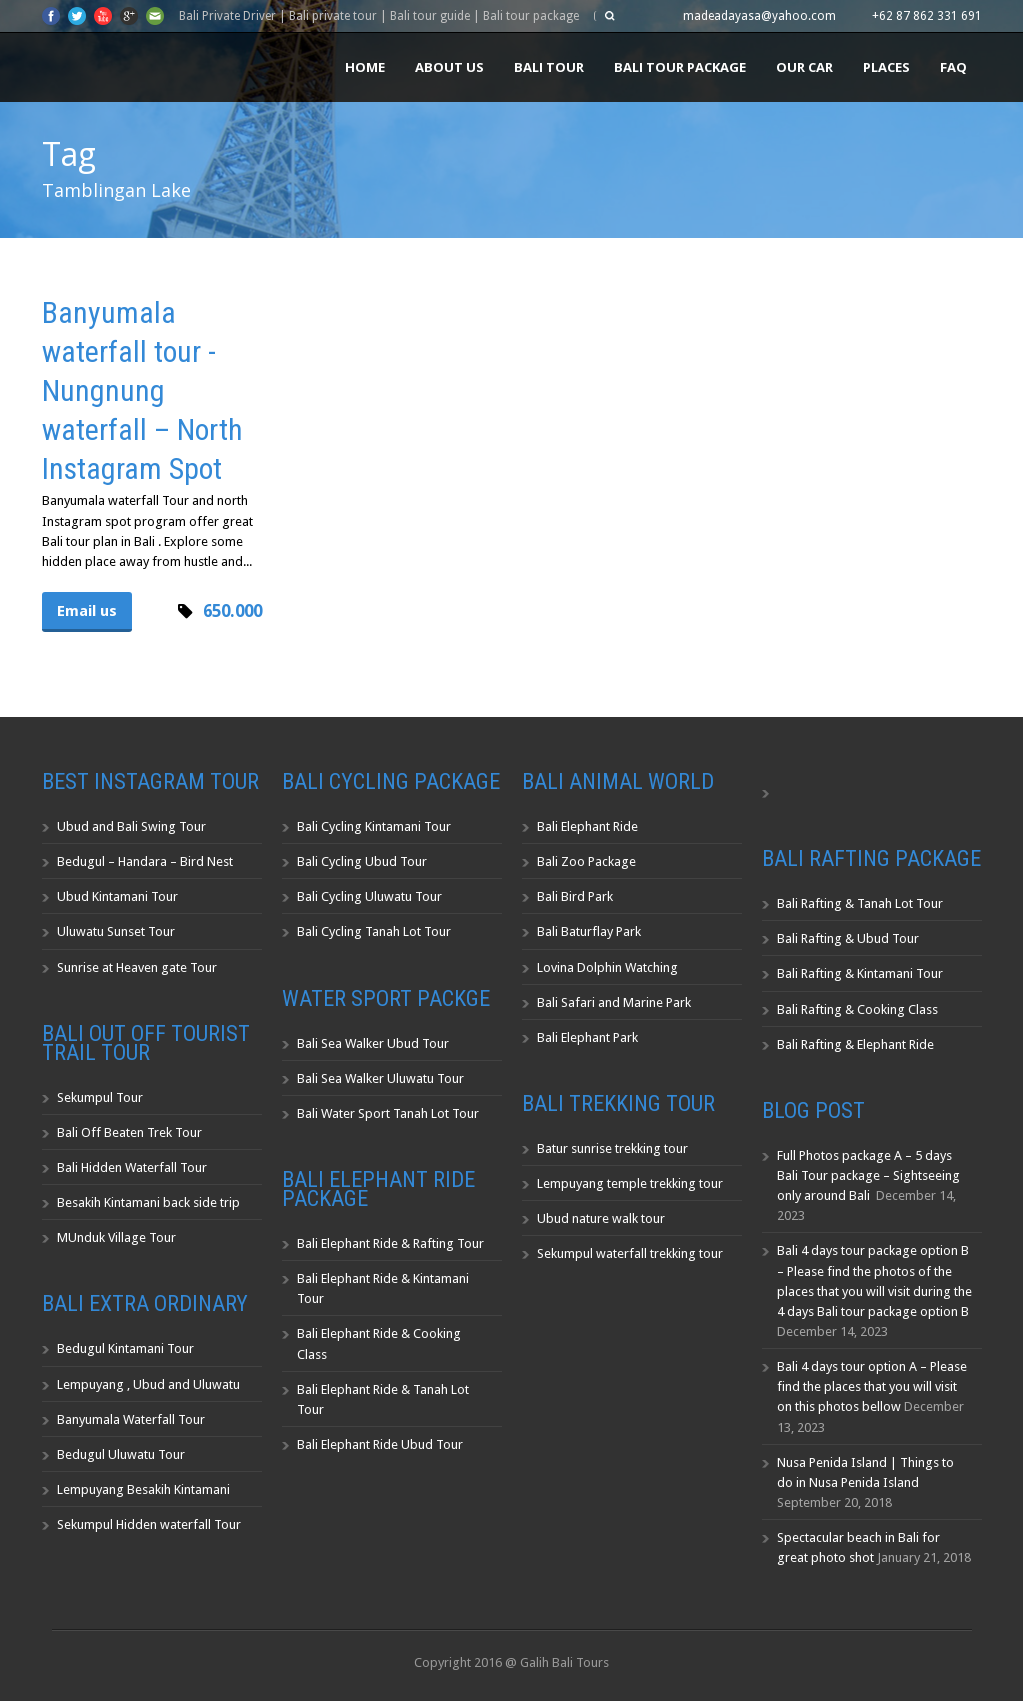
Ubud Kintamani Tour (117, 896)
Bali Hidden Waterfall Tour (132, 1167)
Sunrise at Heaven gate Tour (137, 967)
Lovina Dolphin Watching (607, 967)
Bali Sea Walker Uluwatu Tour (380, 1078)
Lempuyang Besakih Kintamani (143, 1489)
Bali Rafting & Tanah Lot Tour (860, 903)
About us (449, 67)
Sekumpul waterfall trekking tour (630, 1253)
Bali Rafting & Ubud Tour (848, 938)
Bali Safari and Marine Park (614, 1002)
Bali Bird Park (575, 896)
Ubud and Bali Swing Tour (131, 826)
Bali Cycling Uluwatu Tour (369, 896)
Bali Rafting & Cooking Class (857, 1009)
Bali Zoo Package (586, 861)
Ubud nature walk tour (601, 1218)
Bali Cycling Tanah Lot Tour (374, 931)
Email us (87, 611)
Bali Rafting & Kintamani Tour (860, 973)
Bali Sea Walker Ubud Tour (373, 1043)
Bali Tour (549, 67)
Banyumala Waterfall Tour (131, 1419)
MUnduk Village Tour (116, 1237)
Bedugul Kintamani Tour (125, 1348)
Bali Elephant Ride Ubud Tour (380, 1444)
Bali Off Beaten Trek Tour (129, 1132)
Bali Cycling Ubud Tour (362, 861)
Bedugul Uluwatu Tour (121, 1454)
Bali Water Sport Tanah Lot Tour (388, 1113)
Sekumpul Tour (100, 1097)
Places (886, 67)
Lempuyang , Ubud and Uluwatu (148, 1384)
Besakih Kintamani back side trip (148, 1202)
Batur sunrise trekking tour (612, 1148)
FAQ (953, 67)
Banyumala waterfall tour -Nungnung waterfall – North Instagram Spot (142, 390)
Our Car (804, 67)
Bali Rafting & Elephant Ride (855, 1044)
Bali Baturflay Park (589, 931)
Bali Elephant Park (587, 1037)
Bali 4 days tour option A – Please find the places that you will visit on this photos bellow (872, 1386)
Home (365, 67)
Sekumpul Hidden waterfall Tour (149, 1524)
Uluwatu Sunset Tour (116, 931)
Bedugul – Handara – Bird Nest (145, 861)
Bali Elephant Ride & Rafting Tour (390, 1243)
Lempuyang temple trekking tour (630, 1183)
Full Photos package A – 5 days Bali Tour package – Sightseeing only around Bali (868, 1175)
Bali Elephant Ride (587, 826)
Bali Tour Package (680, 67)
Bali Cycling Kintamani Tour (374, 826)
